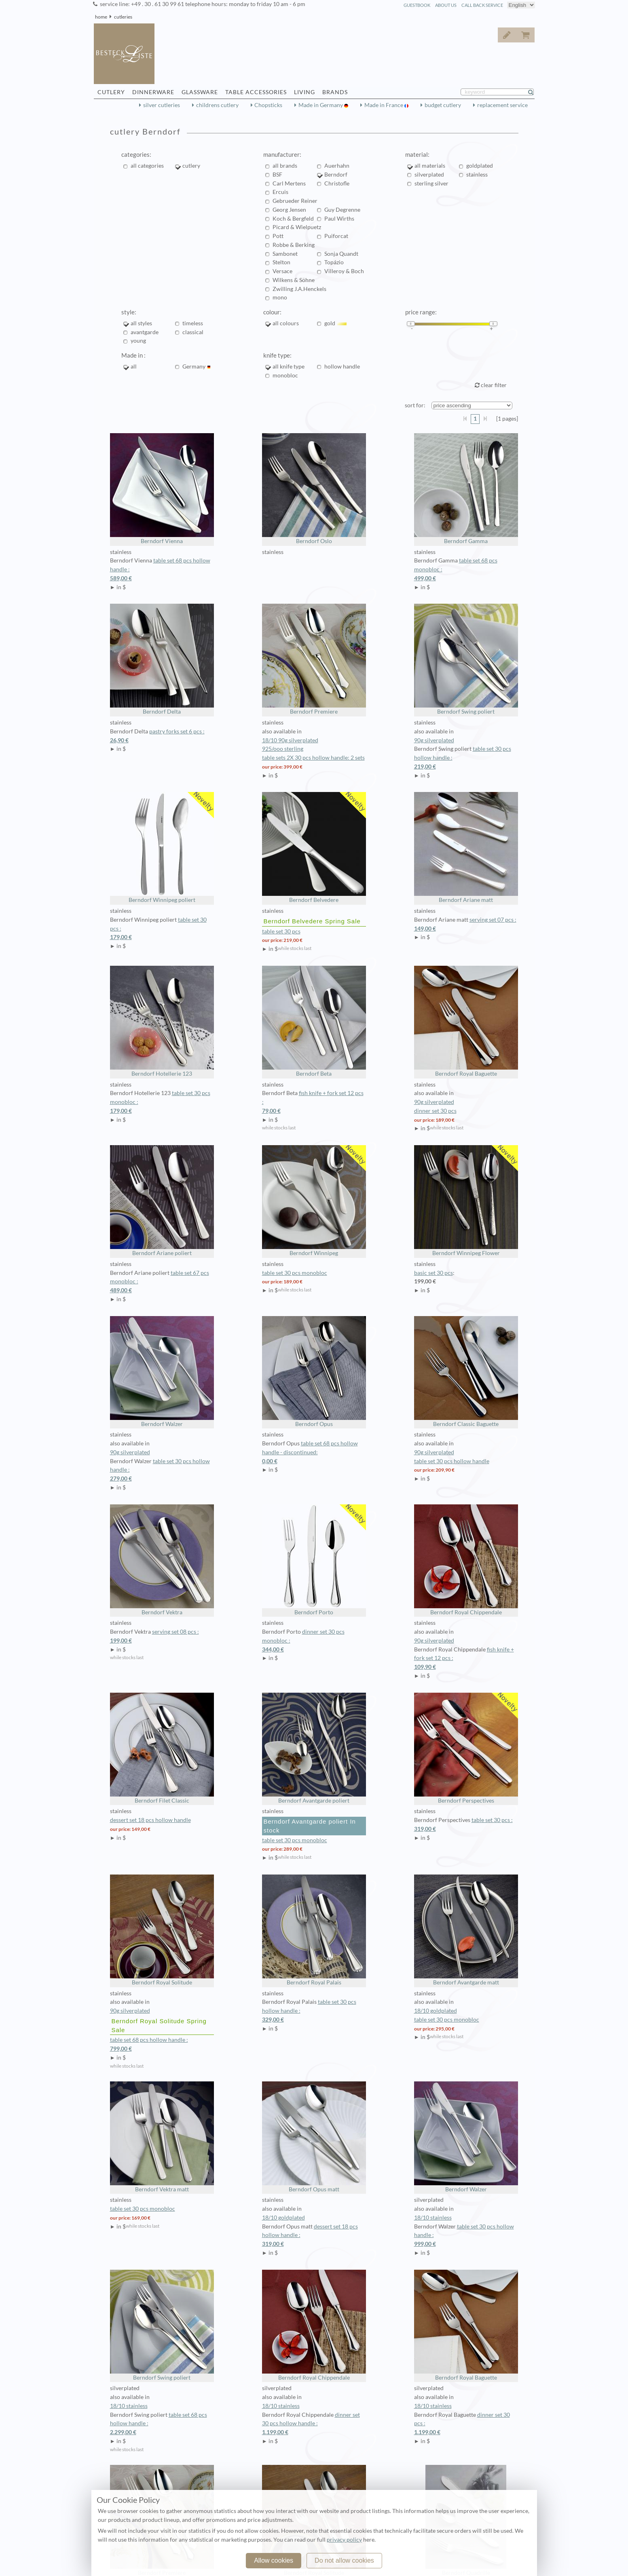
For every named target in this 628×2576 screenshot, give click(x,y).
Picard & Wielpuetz (297, 227)
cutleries (123, 17)
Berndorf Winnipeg (314, 1200)
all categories (147, 165)
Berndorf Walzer (162, 1371)
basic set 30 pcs (433, 1273)
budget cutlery (443, 105)
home (101, 17)
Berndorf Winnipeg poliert (162, 847)
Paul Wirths (339, 218)
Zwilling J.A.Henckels (299, 289)
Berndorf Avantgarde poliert (314, 1748)
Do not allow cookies (344, 2560)
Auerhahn (336, 165)
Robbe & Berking (294, 245)
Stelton (281, 262)
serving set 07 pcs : (466, 924)
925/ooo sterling (282, 749)
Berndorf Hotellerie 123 (162, 1021)
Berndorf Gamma (466, 488)
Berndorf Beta (314, 1021)
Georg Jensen (289, 209)
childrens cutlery (217, 105)
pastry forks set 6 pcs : (162, 736)
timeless (192, 323)
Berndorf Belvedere (314, 847)
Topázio (334, 262)
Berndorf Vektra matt (162, 2137)
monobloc (285, 375)
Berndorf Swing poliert (466, 659)
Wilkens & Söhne (294, 280)
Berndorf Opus (314, 1371)
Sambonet (285, 254)
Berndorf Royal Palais (314, 1930)
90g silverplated (434, 740)
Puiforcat (336, 236)
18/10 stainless (433, 2217)
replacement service (502, 105)
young (138, 340)
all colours (286, 323)
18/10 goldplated (435, 2010)
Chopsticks (268, 105)
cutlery (191, 165)
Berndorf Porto (314, 1560)
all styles (141, 323)
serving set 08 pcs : (162, 1636)
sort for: (415, 405)
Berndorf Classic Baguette (466, 1371)
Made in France (384, 105)
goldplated (479, 165)
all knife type (288, 366)
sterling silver (431, 183)
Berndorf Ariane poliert (162, 1200)
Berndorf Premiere (314, 659)
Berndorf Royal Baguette (466, 1021)
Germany (196, 366)
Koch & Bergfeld (293, 218)
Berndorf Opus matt (314, 2137)
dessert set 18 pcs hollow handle (150, 1820)
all (136, 366)
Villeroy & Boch (344, 271)
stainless (477, 174)
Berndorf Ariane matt (466, 847)
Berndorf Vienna (162, 488)
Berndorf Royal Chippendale (466, 1560)
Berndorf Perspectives (466, 1748)
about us (446, 5)
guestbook (417, 5)
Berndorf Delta (162, 659)
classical (192, 332)
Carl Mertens (289, 183)
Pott (278, 236)
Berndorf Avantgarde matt (466, 1930)
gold (335, 323)
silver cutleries (161, 105)
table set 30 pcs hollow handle (451, 1461)
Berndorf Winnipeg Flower (466, 1200)
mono (280, 297)
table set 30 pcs (281, 931)
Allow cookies (273, 2560)
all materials (429, 165)
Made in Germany (321, 105)
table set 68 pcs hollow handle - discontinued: (314, 1453)
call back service (482, 5)
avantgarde (145, 332)
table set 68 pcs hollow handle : (162, 2045)
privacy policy (344, 2539)
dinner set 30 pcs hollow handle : (314, 2424)
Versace (282, 271)
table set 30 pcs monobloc (294, 1273)
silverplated (429, 174)
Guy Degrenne (342, 209)
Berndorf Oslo (314, 488)
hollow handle (342, 366)
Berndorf (335, 174)
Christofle (336, 183)
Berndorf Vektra (162, 1560)
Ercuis (280, 192)
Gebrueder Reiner (295, 201)
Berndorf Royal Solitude (162, 1930)
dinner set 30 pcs (435, 1111)
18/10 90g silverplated (290, 740)
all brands (285, 165)
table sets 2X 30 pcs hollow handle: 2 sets (313, 757)
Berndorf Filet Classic (162, 1748)
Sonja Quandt (341, 254)
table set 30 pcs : (466, 1825)
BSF (277, 174)
